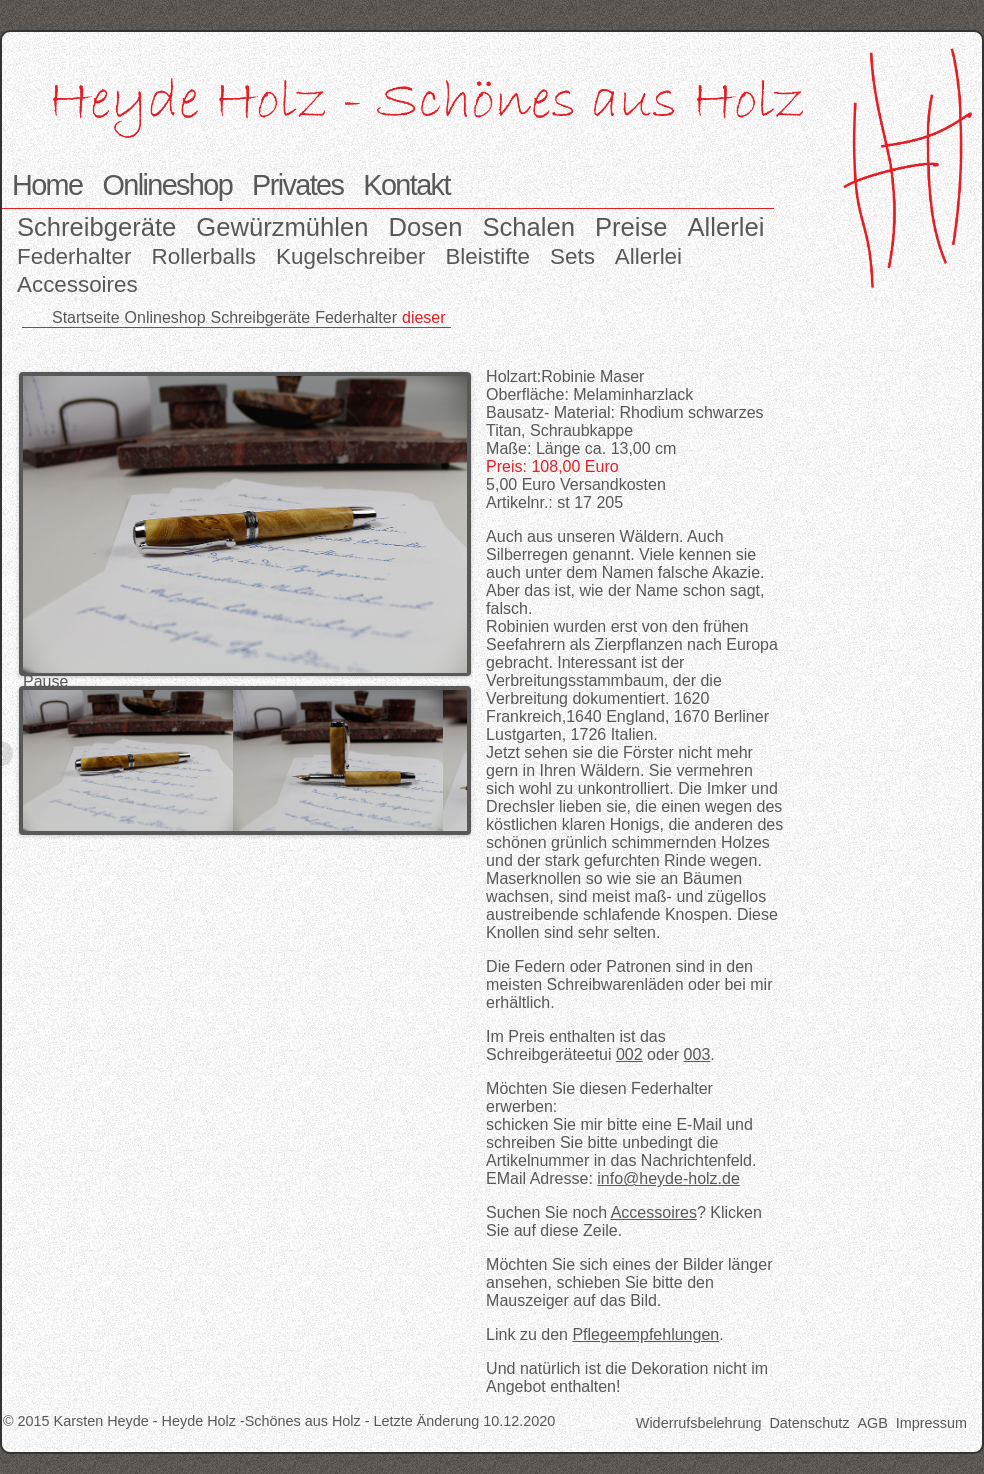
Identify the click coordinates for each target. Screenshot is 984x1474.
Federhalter (74, 256)
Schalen (528, 227)
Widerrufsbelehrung (699, 1423)
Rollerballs (204, 256)
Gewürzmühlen (282, 227)
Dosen (425, 227)
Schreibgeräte (96, 227)
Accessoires (77, 284)
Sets (572, 256)
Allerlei (726, 227)
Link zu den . (605, 1334)
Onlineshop (167, 185)
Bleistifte (487, 256)
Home (47, 185)
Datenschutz (809, 1423)
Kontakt (406, 185)
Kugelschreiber (350, 256)
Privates (297, 185)
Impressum (931, 1423)
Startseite (86, 317)
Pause (45, 681)
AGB (872, 1423)
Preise (631, 227)
